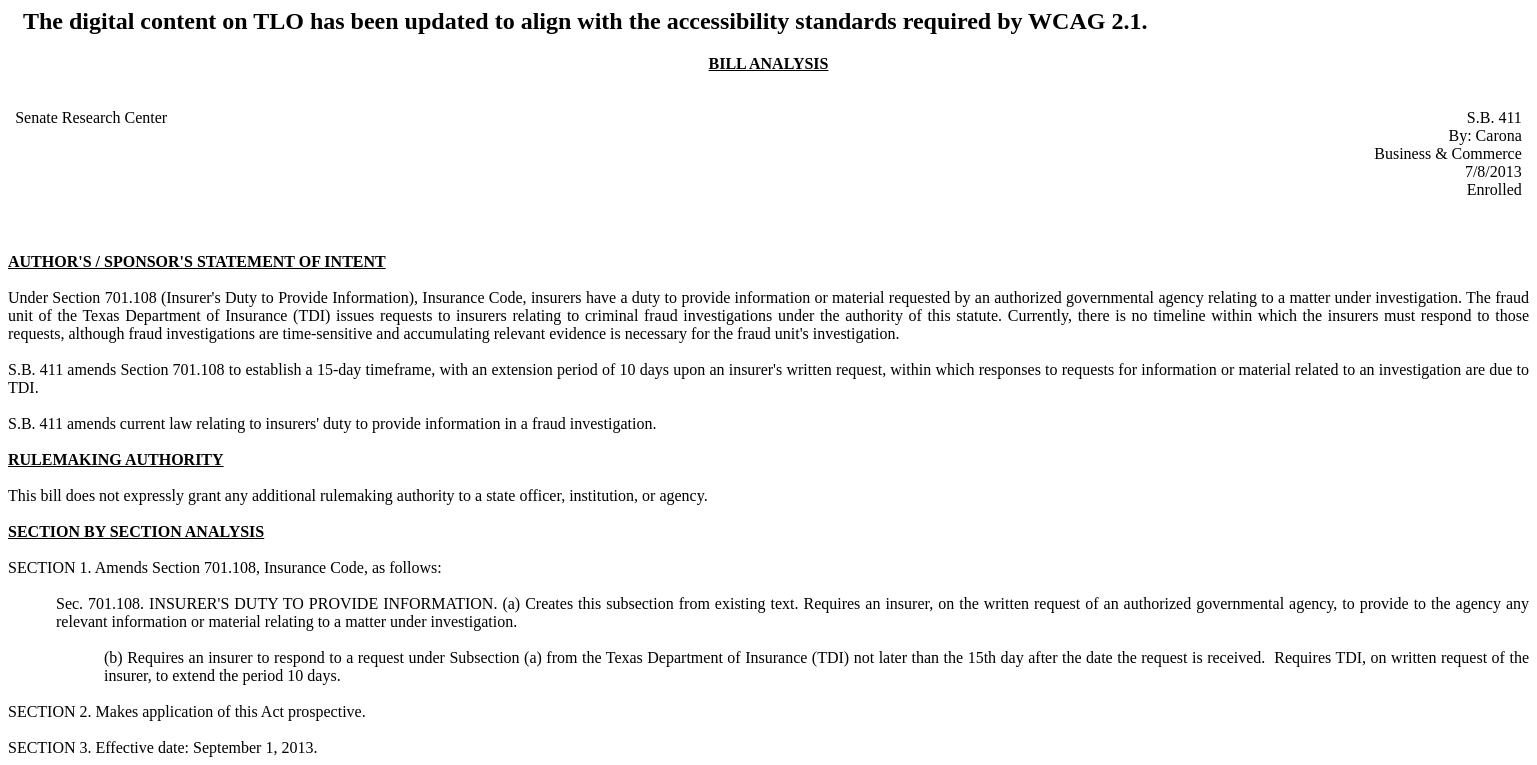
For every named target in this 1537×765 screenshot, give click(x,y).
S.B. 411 (1494, 117)
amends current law (129, 423)
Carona (1499, 135)
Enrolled (1494, 189)
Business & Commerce (1448, 153)
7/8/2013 (1493, 171)
